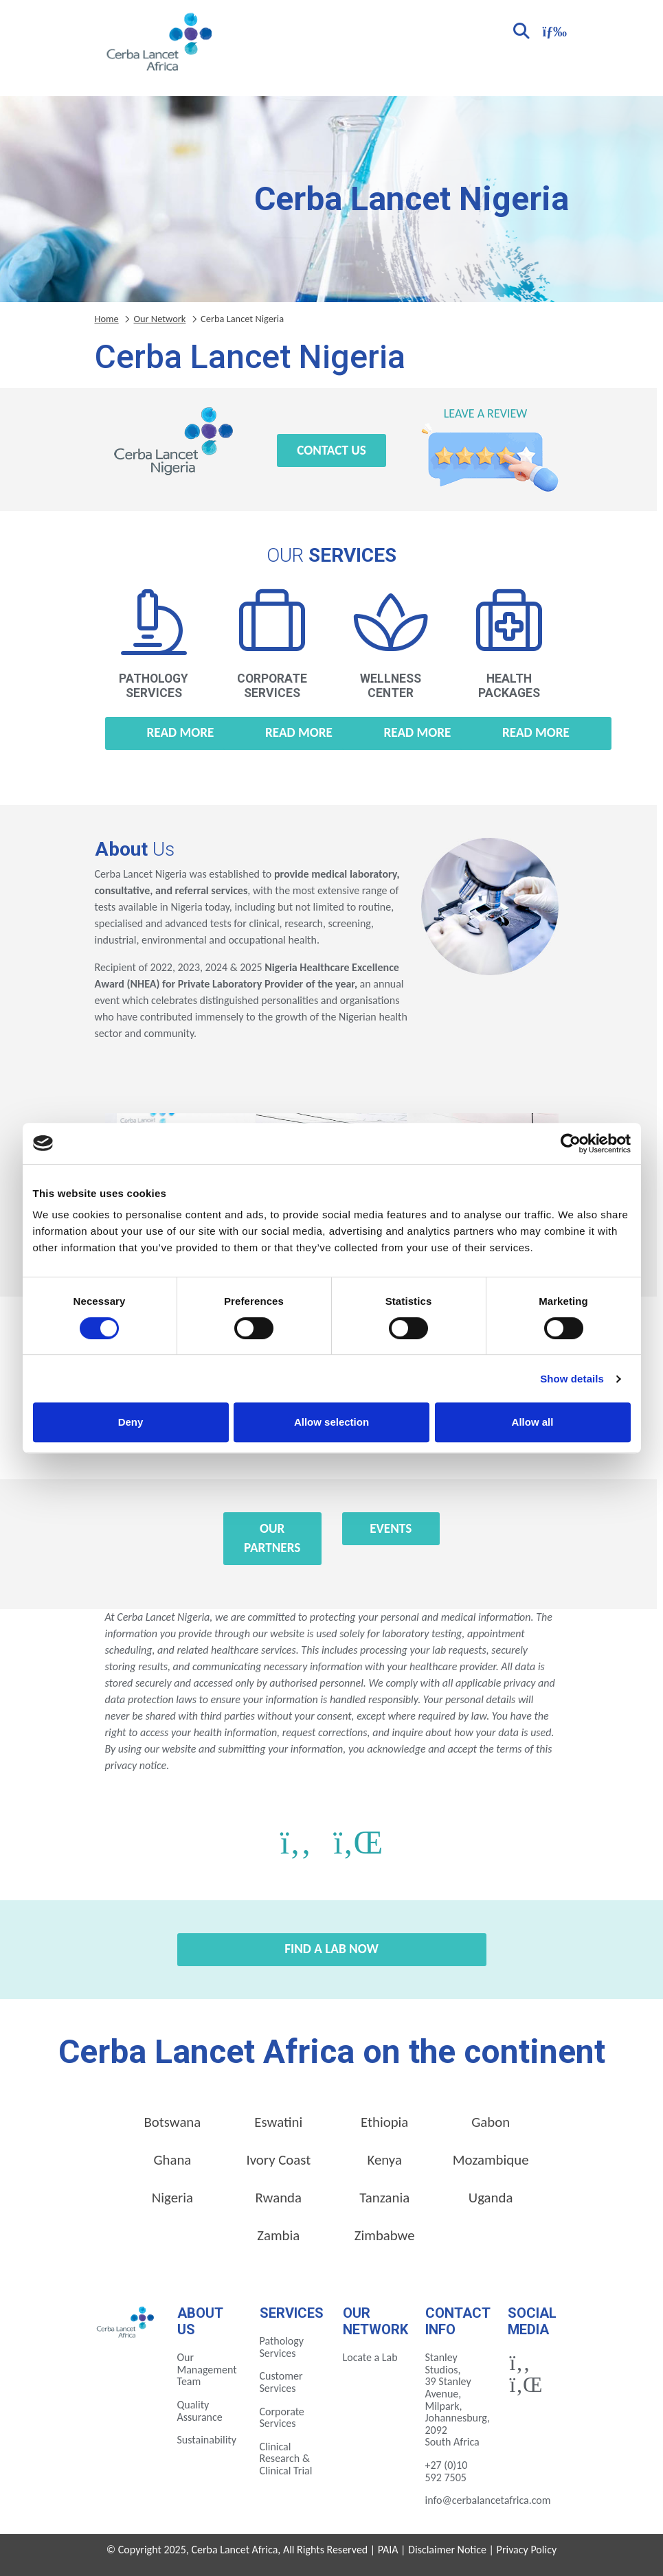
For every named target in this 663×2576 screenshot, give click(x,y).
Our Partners (272, 1538)
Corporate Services (282, 2417)
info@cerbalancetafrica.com (488, 2500)
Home (107, 318)
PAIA (388, 2549)
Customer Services (281, 2382)
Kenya (385, 2160)
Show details (572, 1378)
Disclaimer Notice (447, 2549)
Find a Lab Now (331, 1949)
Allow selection (331, 1422)
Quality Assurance (200, 2411)
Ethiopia (384, 2122)
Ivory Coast (278, 2160)
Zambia (278, 2235)
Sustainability (206, 2439)
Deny (131, 1422)
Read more (180, 732)
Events (391, 1528)
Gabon (490, 2122)
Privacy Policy (527, 2549)
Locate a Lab (370, 2357)
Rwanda (279, 2198)
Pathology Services (282, 2347)
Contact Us (331, 450)
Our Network (159, 318)
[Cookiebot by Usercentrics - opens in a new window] (570, 1143)
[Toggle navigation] (553, 30)
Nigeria (172, 2198)
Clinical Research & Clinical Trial (286, 2458)
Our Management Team (207, 2369)
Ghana (172, 2160)
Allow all (533, 1422)
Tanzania (384, 2198)
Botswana (172, 2122)
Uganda (491, 2198)
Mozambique (491, 2160)
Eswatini (278, 2122)
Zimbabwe (385, 2235)
